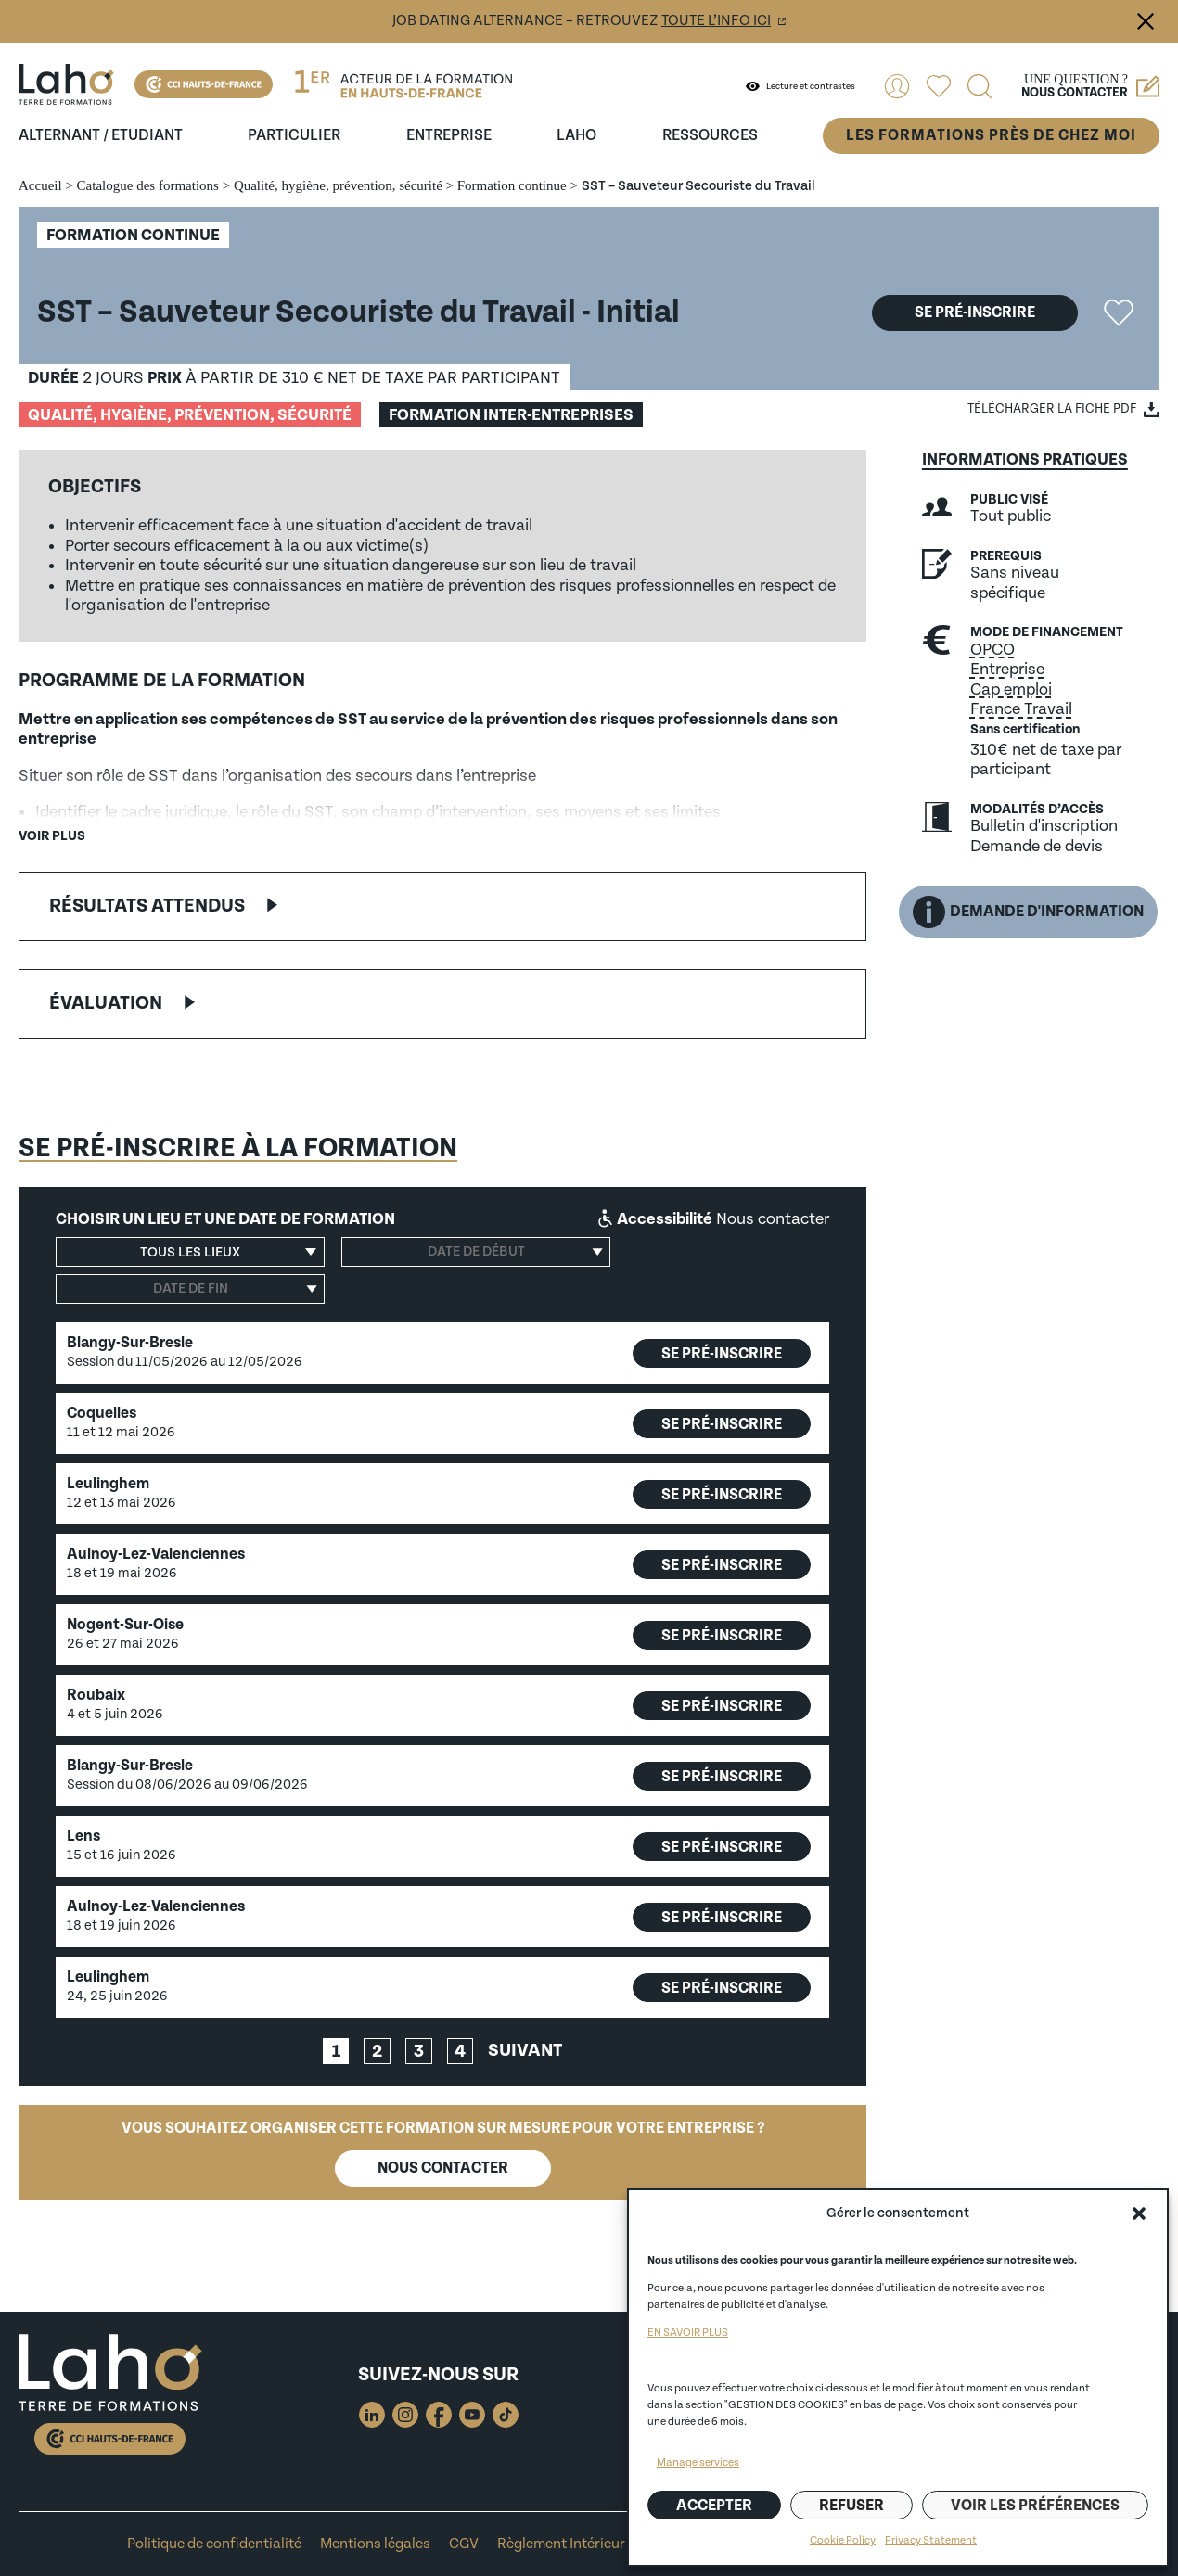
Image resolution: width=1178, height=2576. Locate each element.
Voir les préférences (1035, 2505)
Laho (576, 135)
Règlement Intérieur (561, 2544)
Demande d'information (1028, 912)
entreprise (449, 135)
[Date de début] (475, 1252)
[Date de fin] (190, 1289)
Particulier (294, 135)
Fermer (1145, 21)
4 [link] (460, 2051)
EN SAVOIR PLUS (687, 2333)
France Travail (1021, 709)
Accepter (714, 2505)
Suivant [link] (525, 2050)
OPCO (992, 649)
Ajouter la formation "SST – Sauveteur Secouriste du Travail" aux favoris (1118, 312)
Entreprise (1007, 669)
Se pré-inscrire (975, 312)
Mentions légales (375, 2544)
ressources (710, 135)
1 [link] (336, 2051)
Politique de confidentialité (214, 2544)
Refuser (851, 2505)
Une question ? (1090, 86)
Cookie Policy (843, 2540)
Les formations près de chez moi (991, 135)
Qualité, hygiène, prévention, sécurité (338, 185)
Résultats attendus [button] (147, 906)
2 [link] (377, 2051)
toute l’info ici (716, 21)
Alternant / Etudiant (101, 135)
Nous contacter (443, 2168)
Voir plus (52, 836)
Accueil (40, 185)
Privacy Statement (931, 2540)
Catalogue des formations (148, 185)
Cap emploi (1011, 689)
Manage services (698, 2462)
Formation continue (512, 185)
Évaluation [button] (105, 1003)
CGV (464, 2544)
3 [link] (419, 2051)
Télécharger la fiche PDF (1051, 409)
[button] (1139, 2213)
